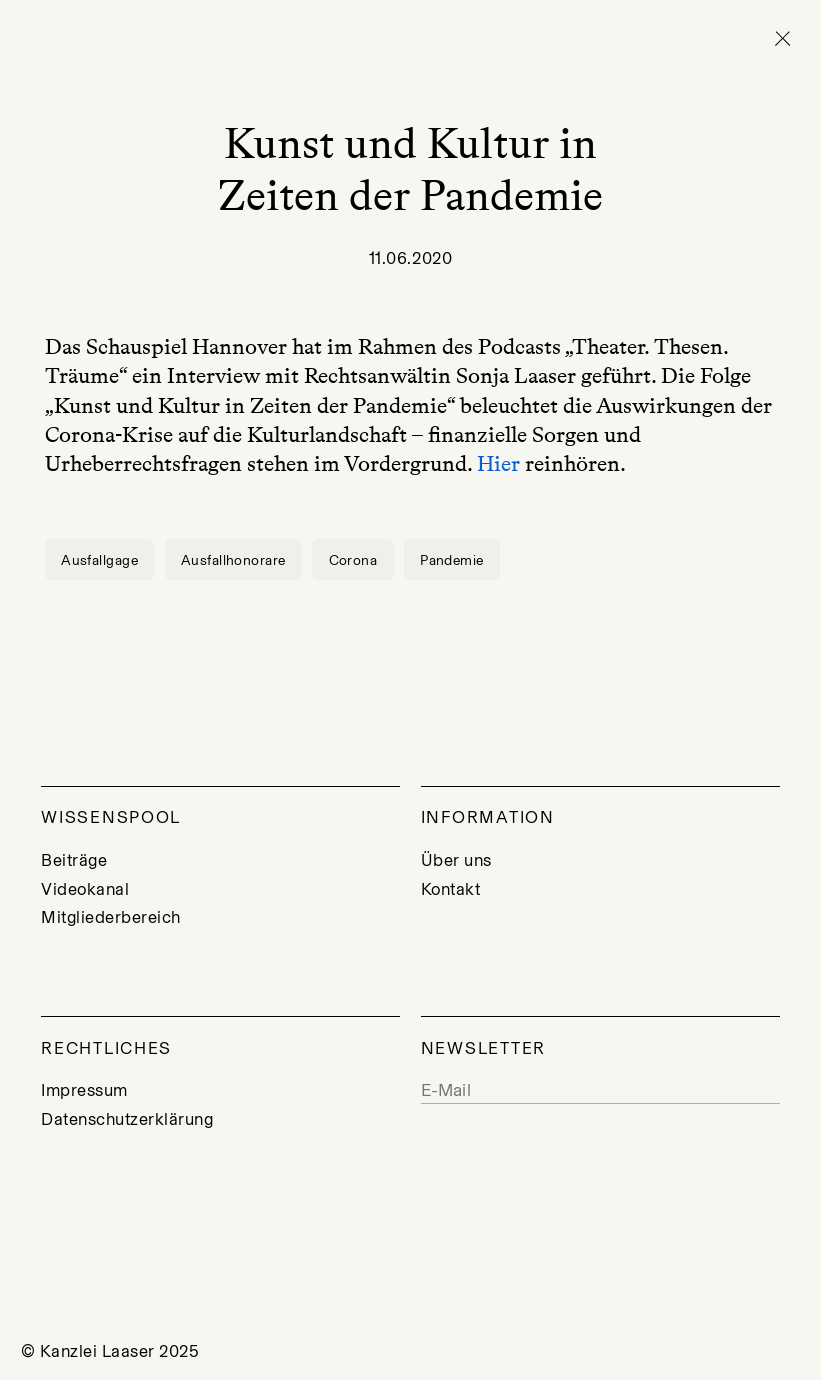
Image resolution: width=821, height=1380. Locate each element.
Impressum (84, 1090)
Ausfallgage (99, 560)
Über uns (456, 860)
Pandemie (451, 560)
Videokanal (85, 889)
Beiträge (74, 860)
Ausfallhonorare (233, 560)
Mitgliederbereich (111, 917)
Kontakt (451, 889)
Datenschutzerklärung (127, 1119)
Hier (498, 463)
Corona (353, 560)
